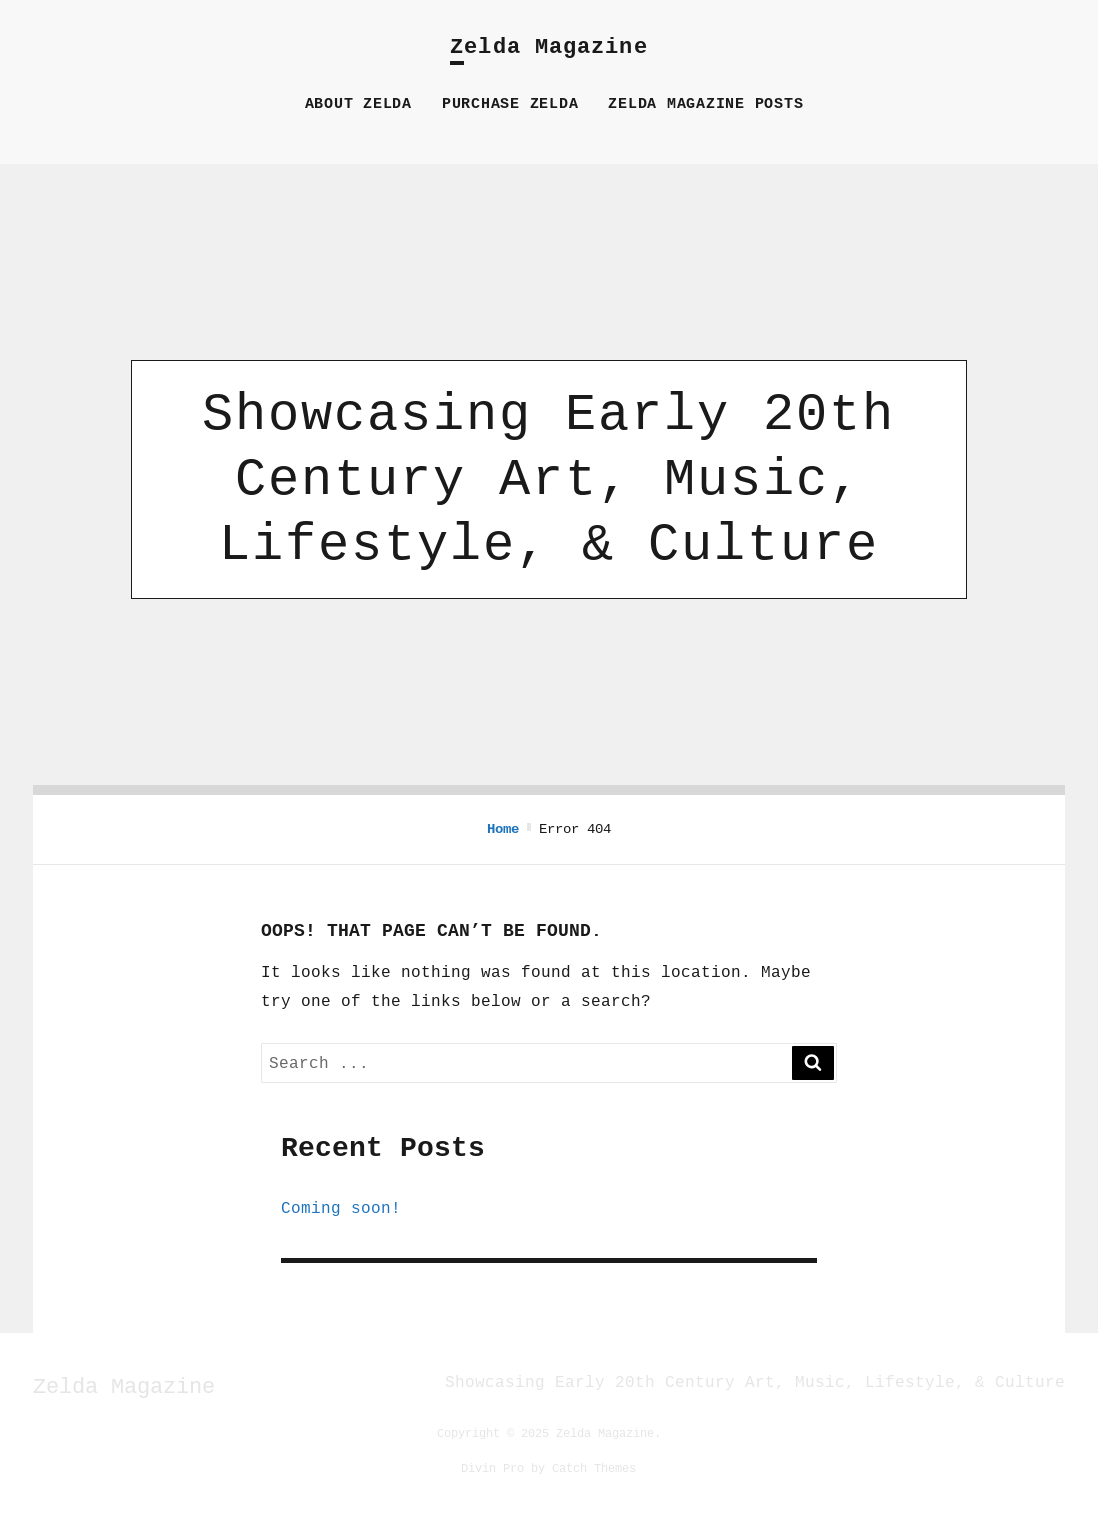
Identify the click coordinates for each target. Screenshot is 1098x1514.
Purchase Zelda (510, 104)
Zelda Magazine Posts (705, 104)
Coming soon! (341, 1208)
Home (503, 829)
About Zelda (358, 104)
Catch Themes (594, 1467)
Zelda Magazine (548, 47)
